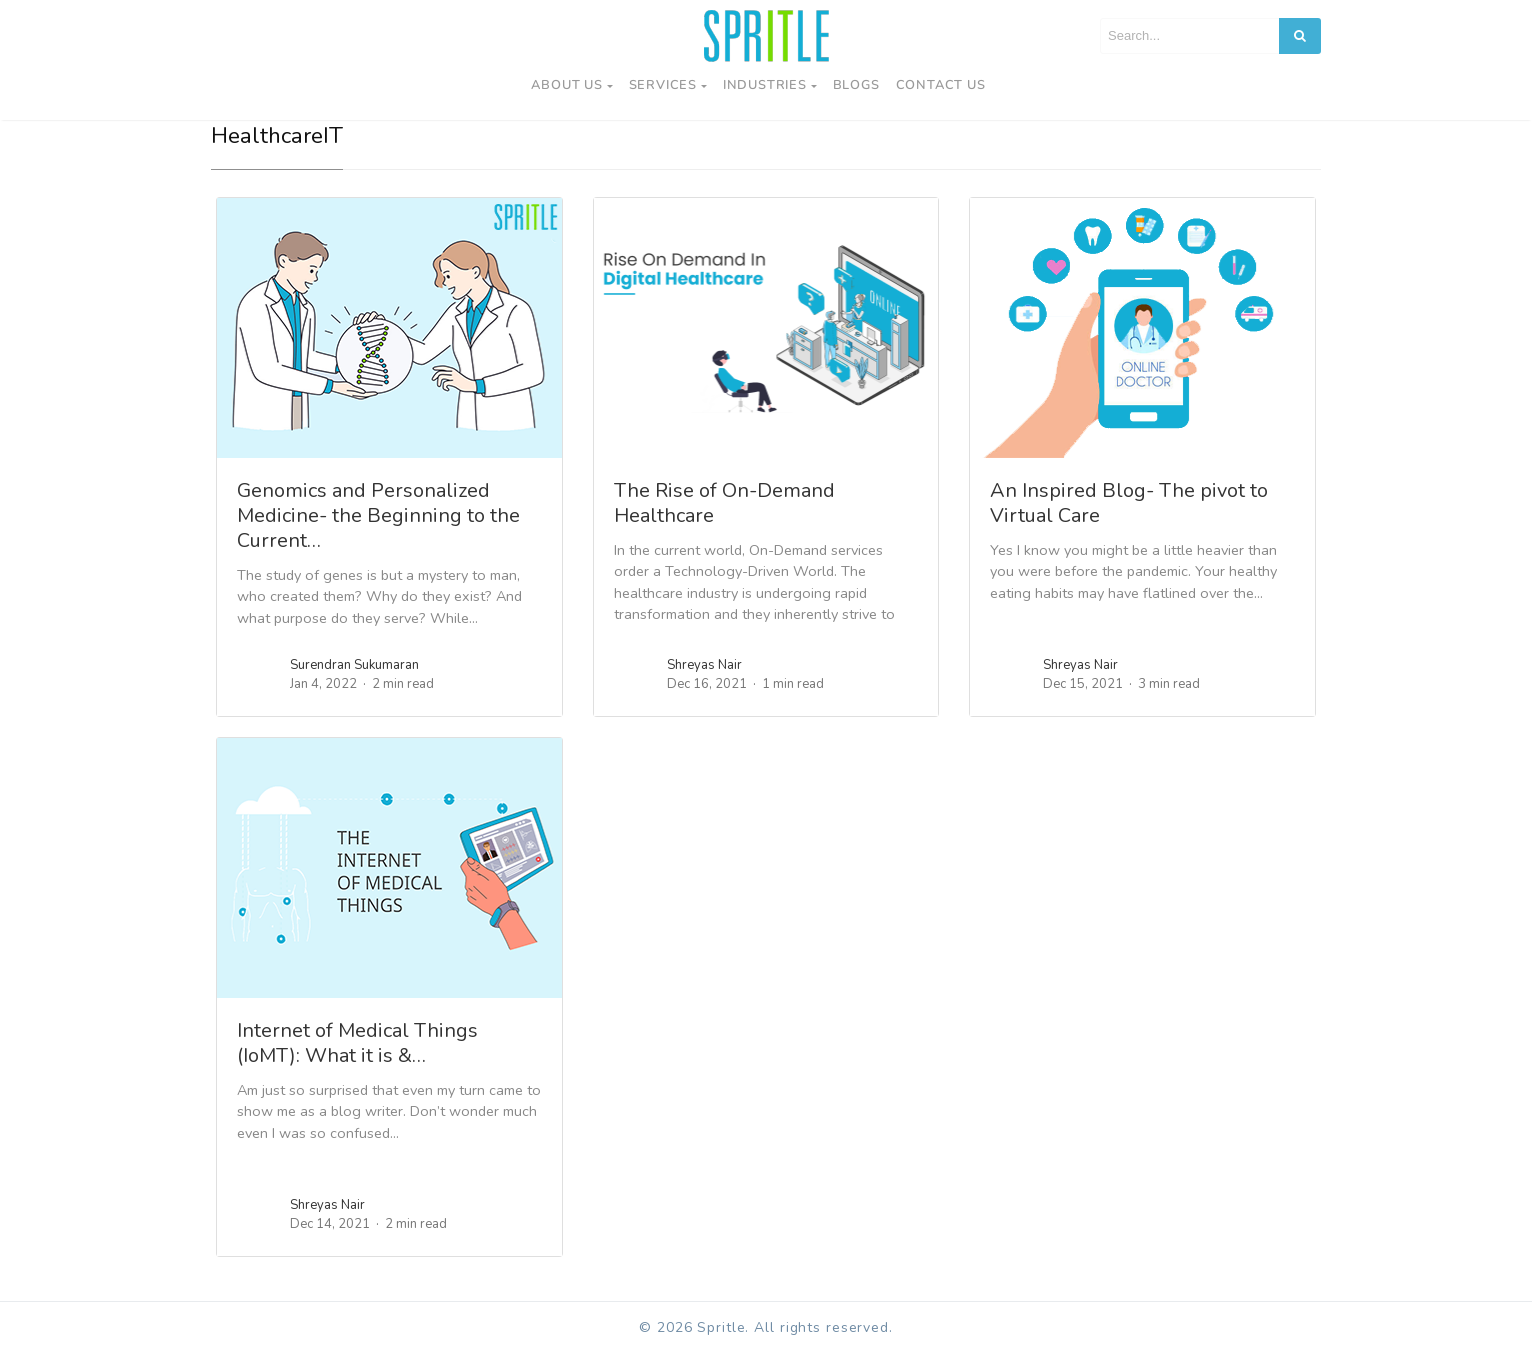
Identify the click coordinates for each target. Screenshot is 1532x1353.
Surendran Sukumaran (354, 665)
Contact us (941, 85)
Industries (765, 85)
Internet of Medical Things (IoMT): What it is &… (357, 1043)
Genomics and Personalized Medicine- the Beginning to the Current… (378, 515)
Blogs (856, 85)
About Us (566, 85)
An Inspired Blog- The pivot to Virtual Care (1129, 503)
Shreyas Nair (704, 665)
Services (663, 85)
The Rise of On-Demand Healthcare (724, 503)
